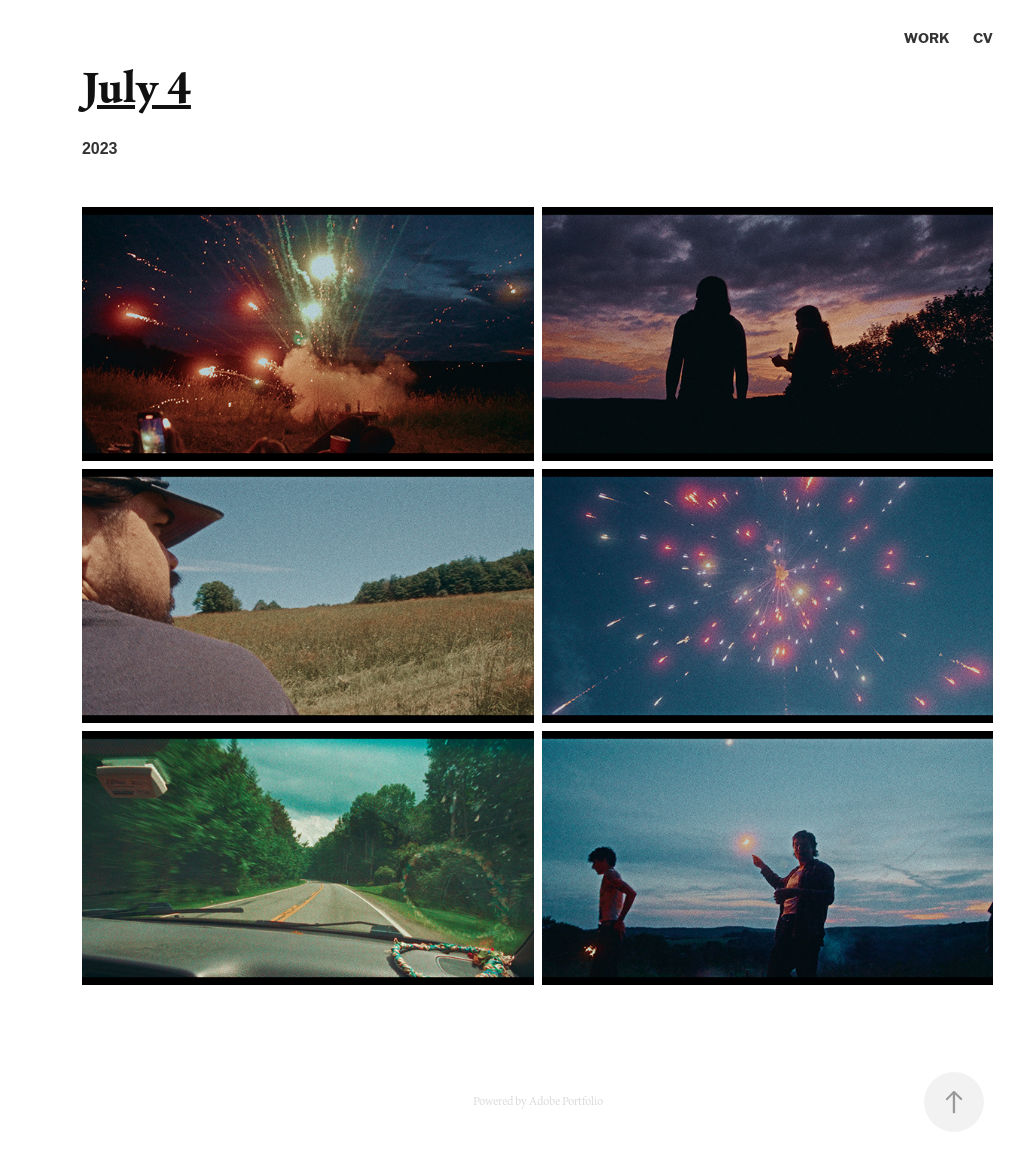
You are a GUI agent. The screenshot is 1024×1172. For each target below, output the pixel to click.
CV (983, 38)
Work (926, 38)
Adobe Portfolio (566, 1102)
